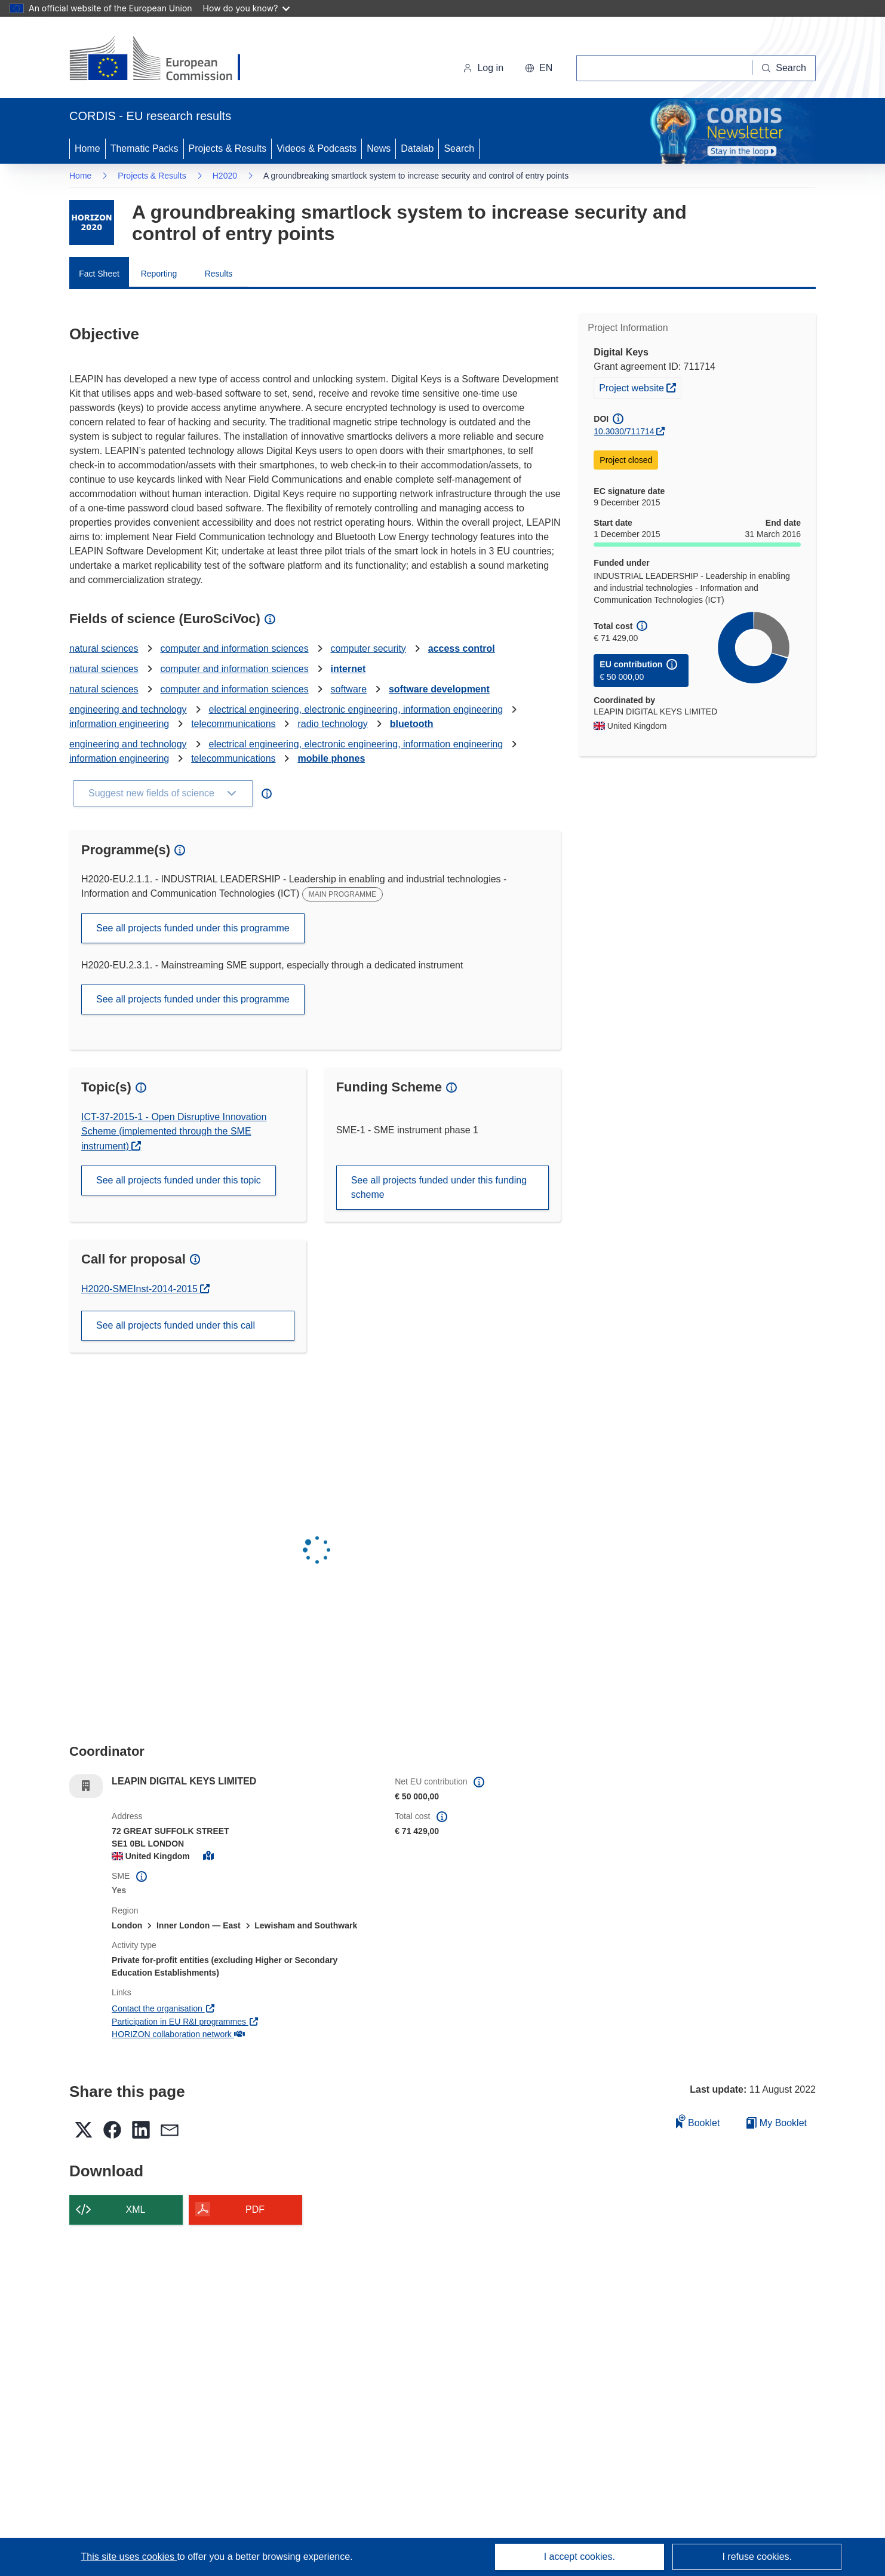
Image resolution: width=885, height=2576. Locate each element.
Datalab (417, 148)
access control (461, 648)
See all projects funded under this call (175, 1325)
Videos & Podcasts (316, 148)
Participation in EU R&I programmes (185, 2021)
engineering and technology (128, 709)
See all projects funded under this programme (193, 928)
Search (459, 148)
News (379, 148)
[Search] (784, 68)
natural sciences (104, 648)
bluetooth (412, 724)
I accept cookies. (579, 2557)
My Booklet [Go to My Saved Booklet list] (776, 2123)
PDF (255, 2209)
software (349, 689)
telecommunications (233, 724)
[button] (538, 68)
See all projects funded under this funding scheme (439, 1187)
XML (136, 2209)
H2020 (225, 175)
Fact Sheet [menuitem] (99, 273)
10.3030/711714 (624, 431)
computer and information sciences (235, 648)
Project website (639, 386)
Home (87, 148)
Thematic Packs (144, 148)
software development (439, 689)
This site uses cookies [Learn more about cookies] (129, 2557)
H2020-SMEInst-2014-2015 (140, 1289)
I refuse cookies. (757, 2557)
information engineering (119, 724)
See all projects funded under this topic (178, 1180)
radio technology (332, 724)
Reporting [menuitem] (159, 273)
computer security (368, 648)
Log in (483, 68)
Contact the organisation (163, 2008)
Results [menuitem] (219, 273)
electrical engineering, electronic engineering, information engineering (356, 709)
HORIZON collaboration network (178, 2034)
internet (348, 669)
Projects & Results (228, 148)
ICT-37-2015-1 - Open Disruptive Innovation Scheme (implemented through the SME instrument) (173, 1131)
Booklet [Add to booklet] (698, 2121)
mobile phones (331, 758)
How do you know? (246, 8)
